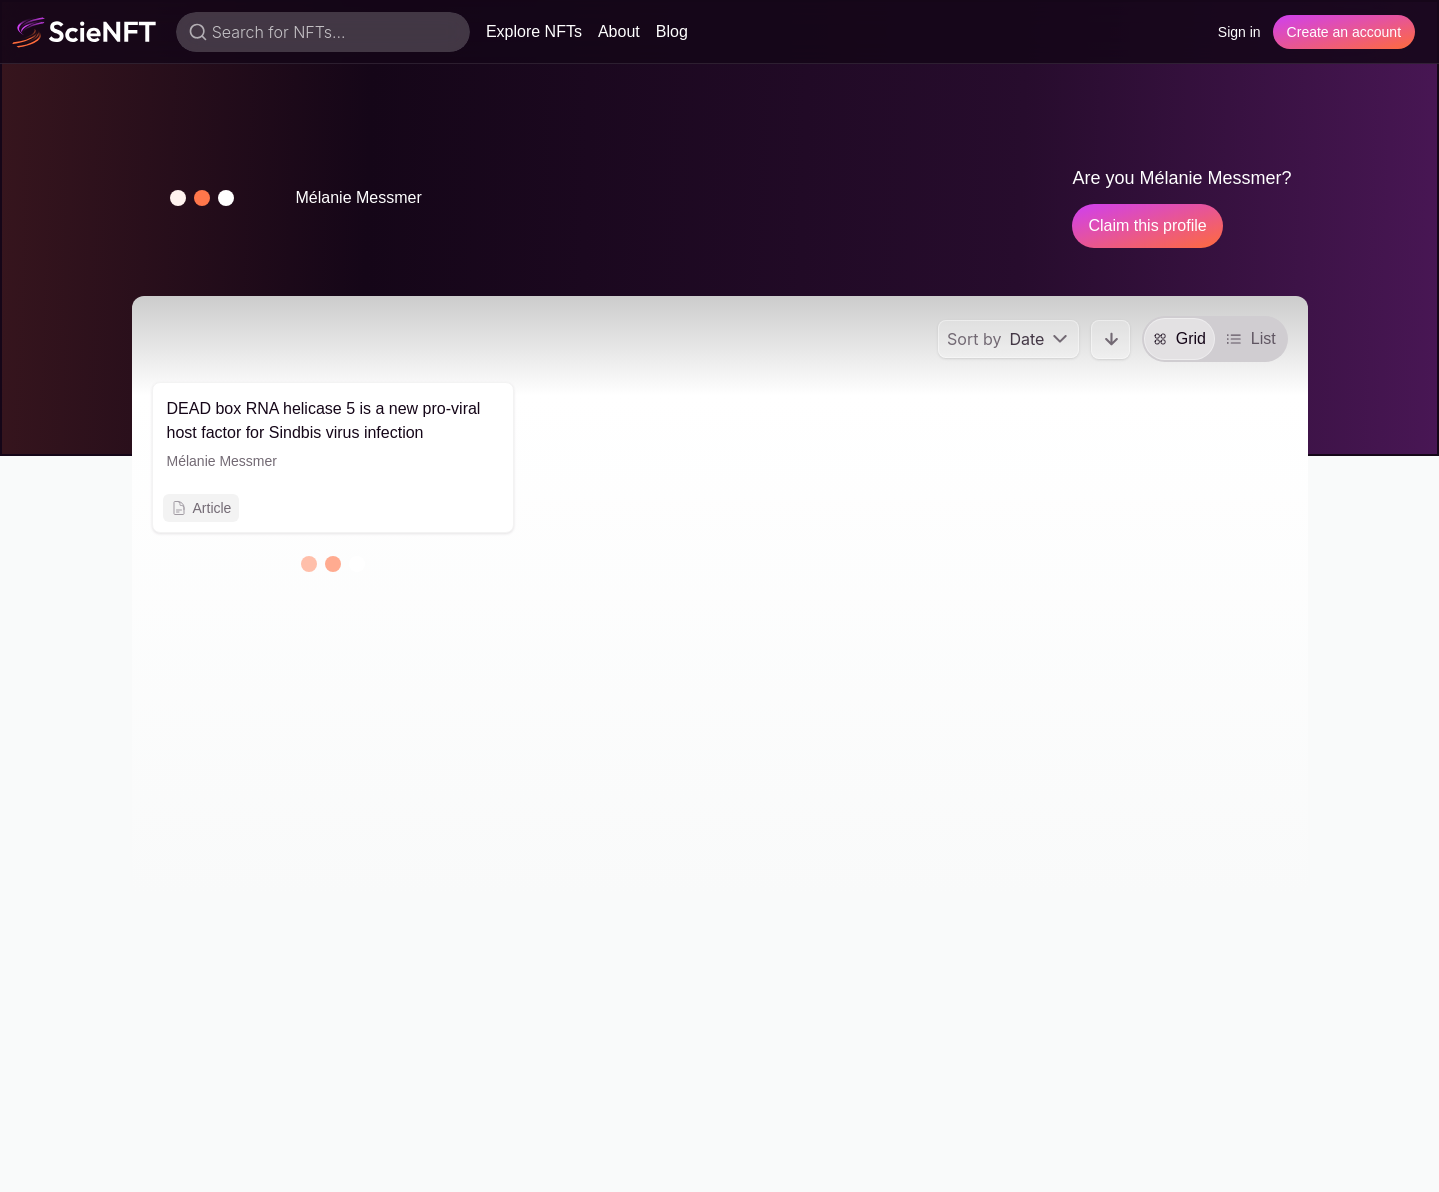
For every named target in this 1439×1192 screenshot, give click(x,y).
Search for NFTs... (279, 32)
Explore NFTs (534, 31)
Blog (672, 31)
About (619, 31)
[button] (202, 198)
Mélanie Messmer (222, 461)
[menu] (1008, 339)
